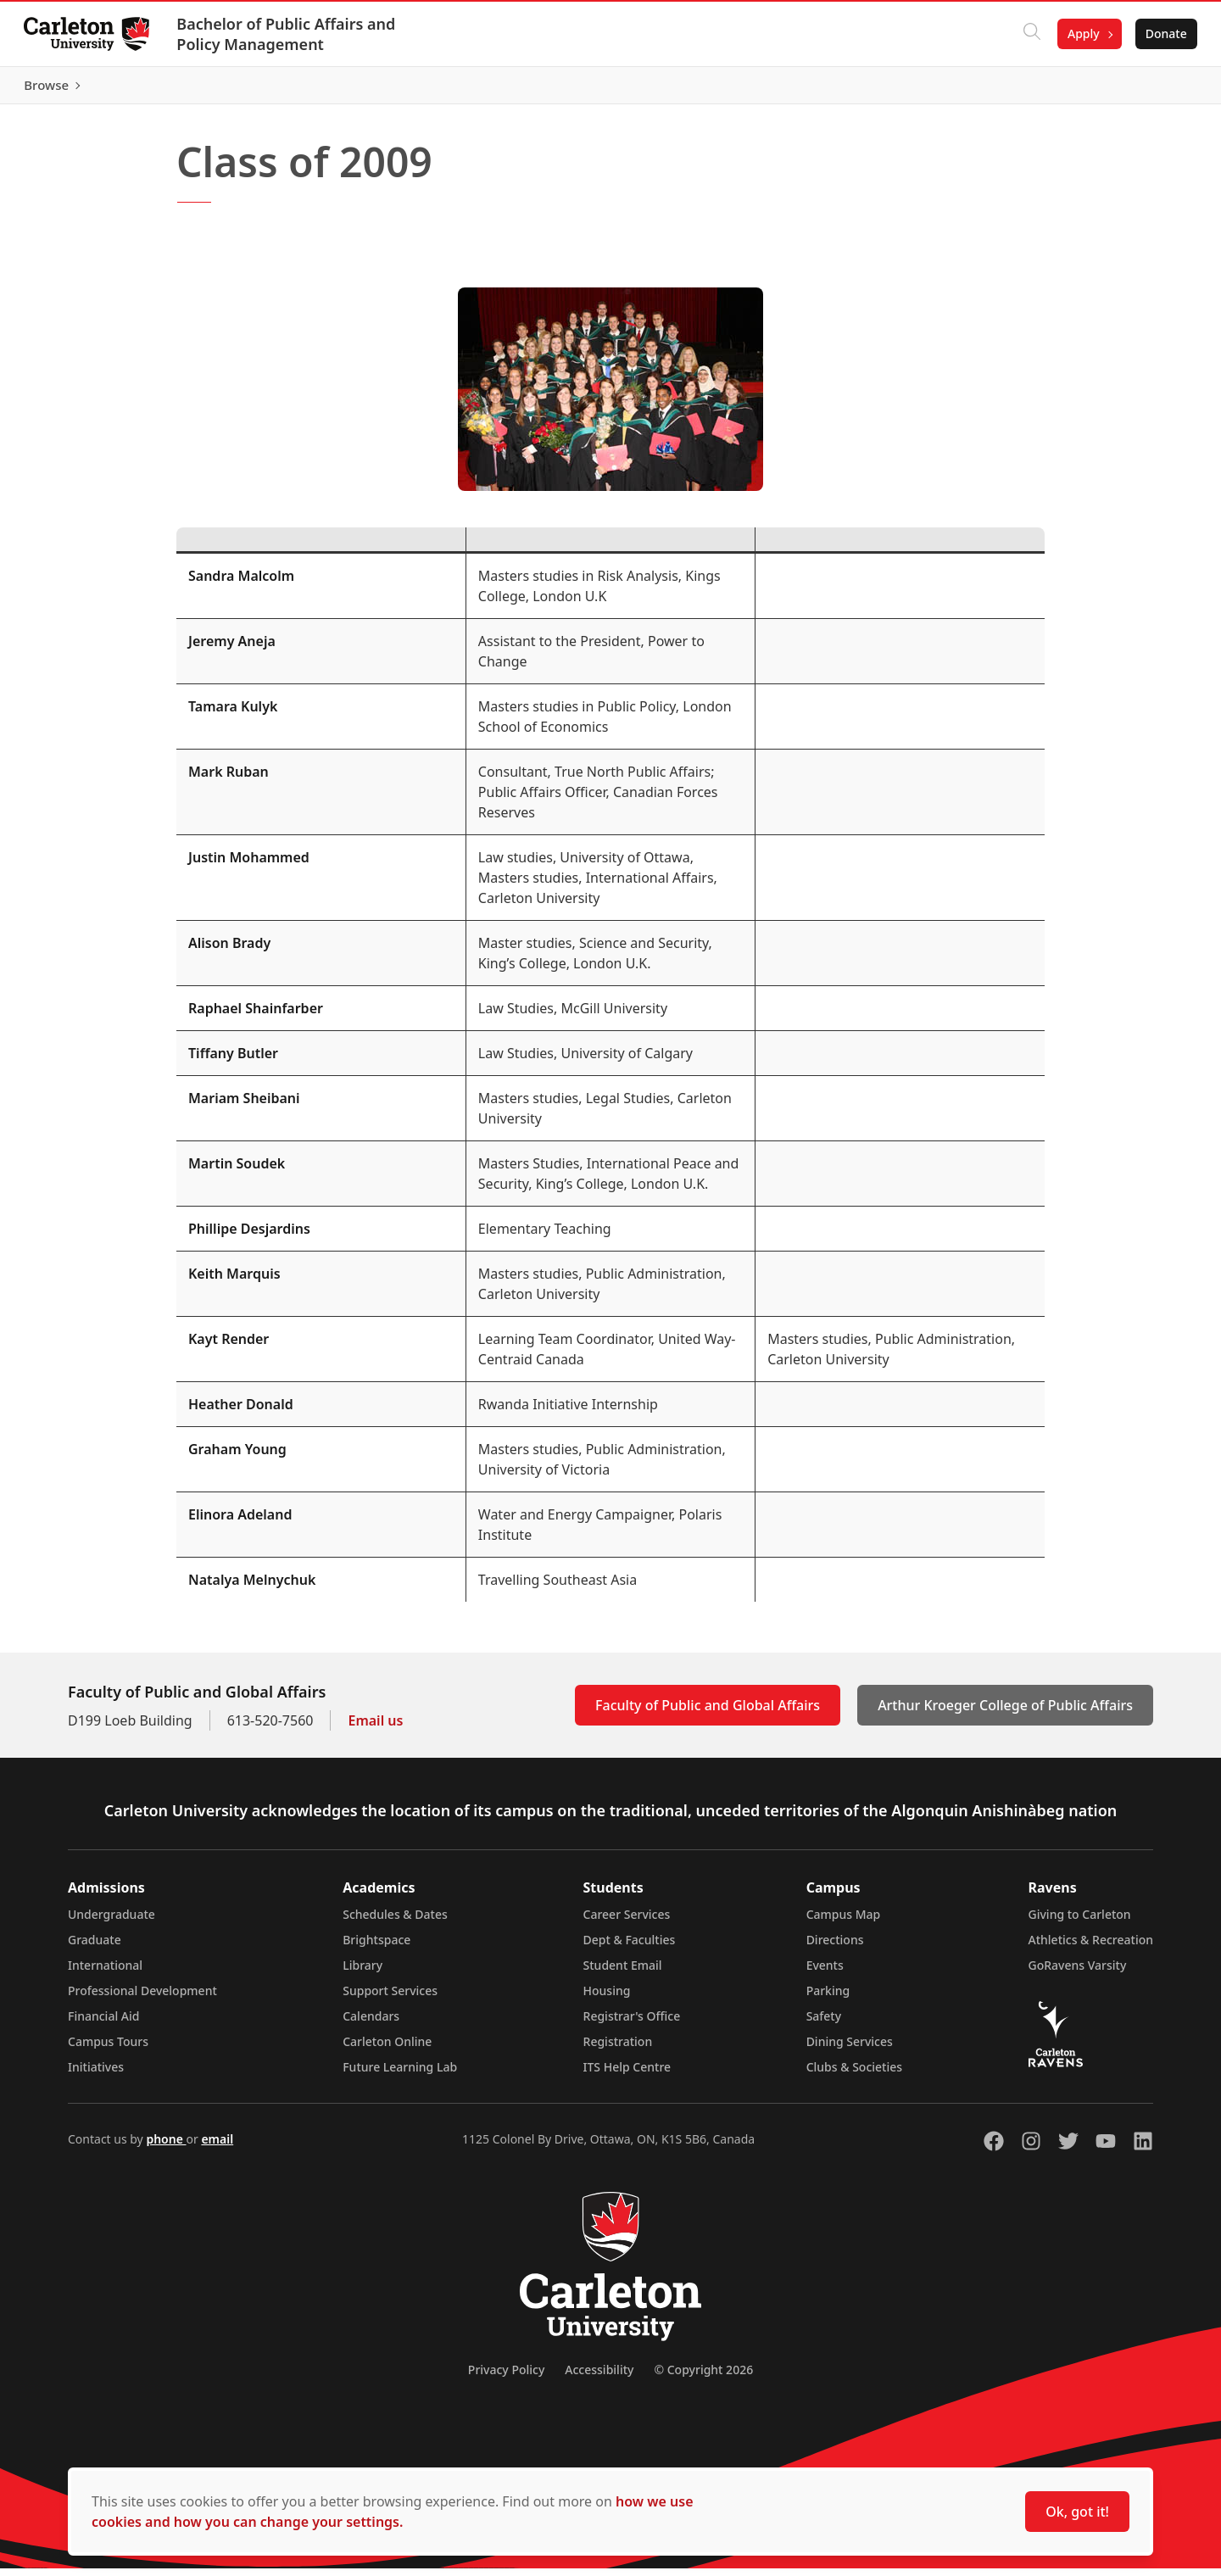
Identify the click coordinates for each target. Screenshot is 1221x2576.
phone (166, 2146)
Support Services (390, 1998)
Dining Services (849, 2049)
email (217, 2146)
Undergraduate (111, 1922)
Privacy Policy (506, 2377)
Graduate (94, 1947)
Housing (607, 1998)
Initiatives (96, 2074)
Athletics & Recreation (1091, 1947)
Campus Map (843, 1922)
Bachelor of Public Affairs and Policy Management (289, 34)
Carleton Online (387, 2049)
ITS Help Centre (627, 2074)
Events (825, 1973)
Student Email (622, 1973)
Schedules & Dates (395, 1922)
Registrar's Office (632, 2024)
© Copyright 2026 (703, 2377)
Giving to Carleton (1080, 1922)
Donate (1163, 33)
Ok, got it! (1077, 2511)
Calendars (371, 2024)
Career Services (627, 1922)
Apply (1080, 33)
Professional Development (142, 1998)
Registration (618, 2049)
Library (362, 1973)
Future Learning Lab (400, 2074)
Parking (828, 1998)
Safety (824, 2024)
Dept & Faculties (629, 1947)
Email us (375, 1728)
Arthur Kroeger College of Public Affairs (1005, 1712)
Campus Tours (108, 2049)
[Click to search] (1028, 34)
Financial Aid (103, 2024)
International (105, 1973)
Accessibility (599, 2377)
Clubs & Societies (854, 2074)
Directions (835, 1947)
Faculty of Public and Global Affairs (707, 1712)
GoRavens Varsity (1078, 1973)
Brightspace (376, 1947)
